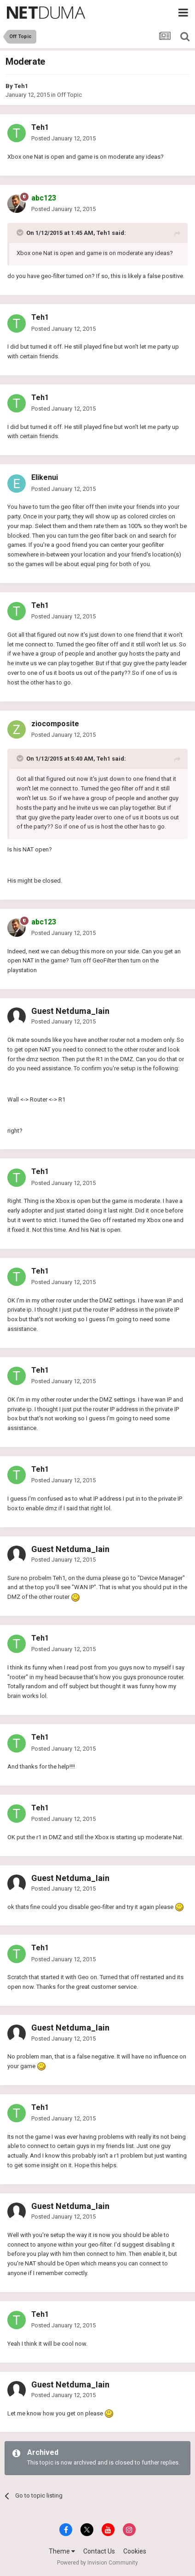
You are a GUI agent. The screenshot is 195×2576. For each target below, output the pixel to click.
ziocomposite (55, 723)
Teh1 (21, 86)
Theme (62, 2551)
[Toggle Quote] (21, 232)
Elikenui (44, 477)
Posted (63, 138)
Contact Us (99, 2551)
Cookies (134, 2551)
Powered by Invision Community (97, 2562)
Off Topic (69, 94)
